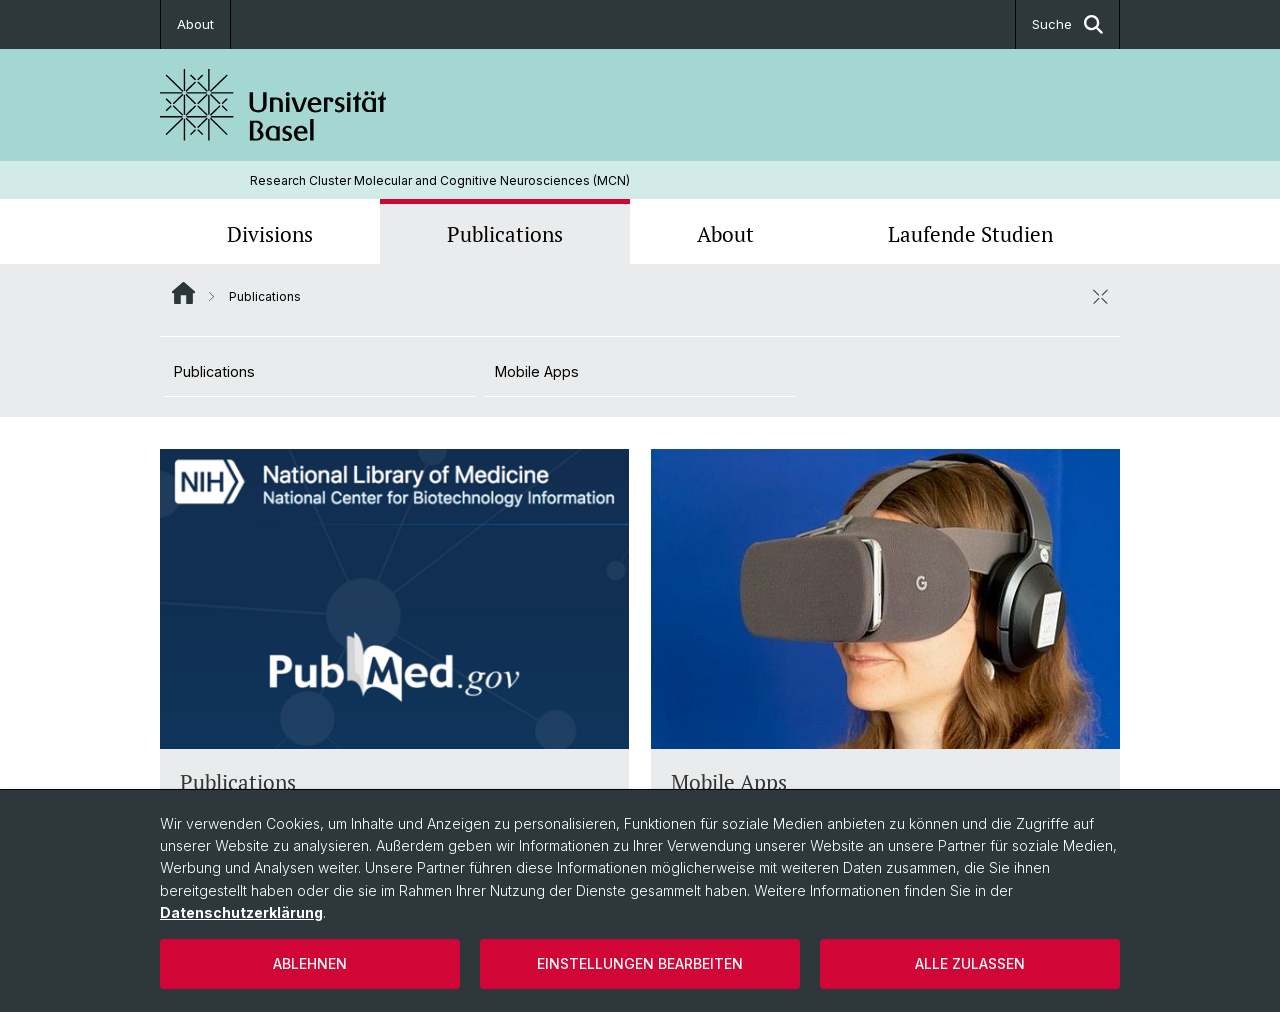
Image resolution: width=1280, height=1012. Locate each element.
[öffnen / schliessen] (1100, 296)
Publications (505, 234)
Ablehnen (310, 963)
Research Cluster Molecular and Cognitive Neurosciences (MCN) (440, 180)
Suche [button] (1067, 24)
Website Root (183, 293)
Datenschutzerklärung (241, 912)
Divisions (270, 234)
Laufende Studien (970, 234)
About (195, 24)
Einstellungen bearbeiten (640, 963)
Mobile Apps (537, 371)
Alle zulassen (970, 963)
